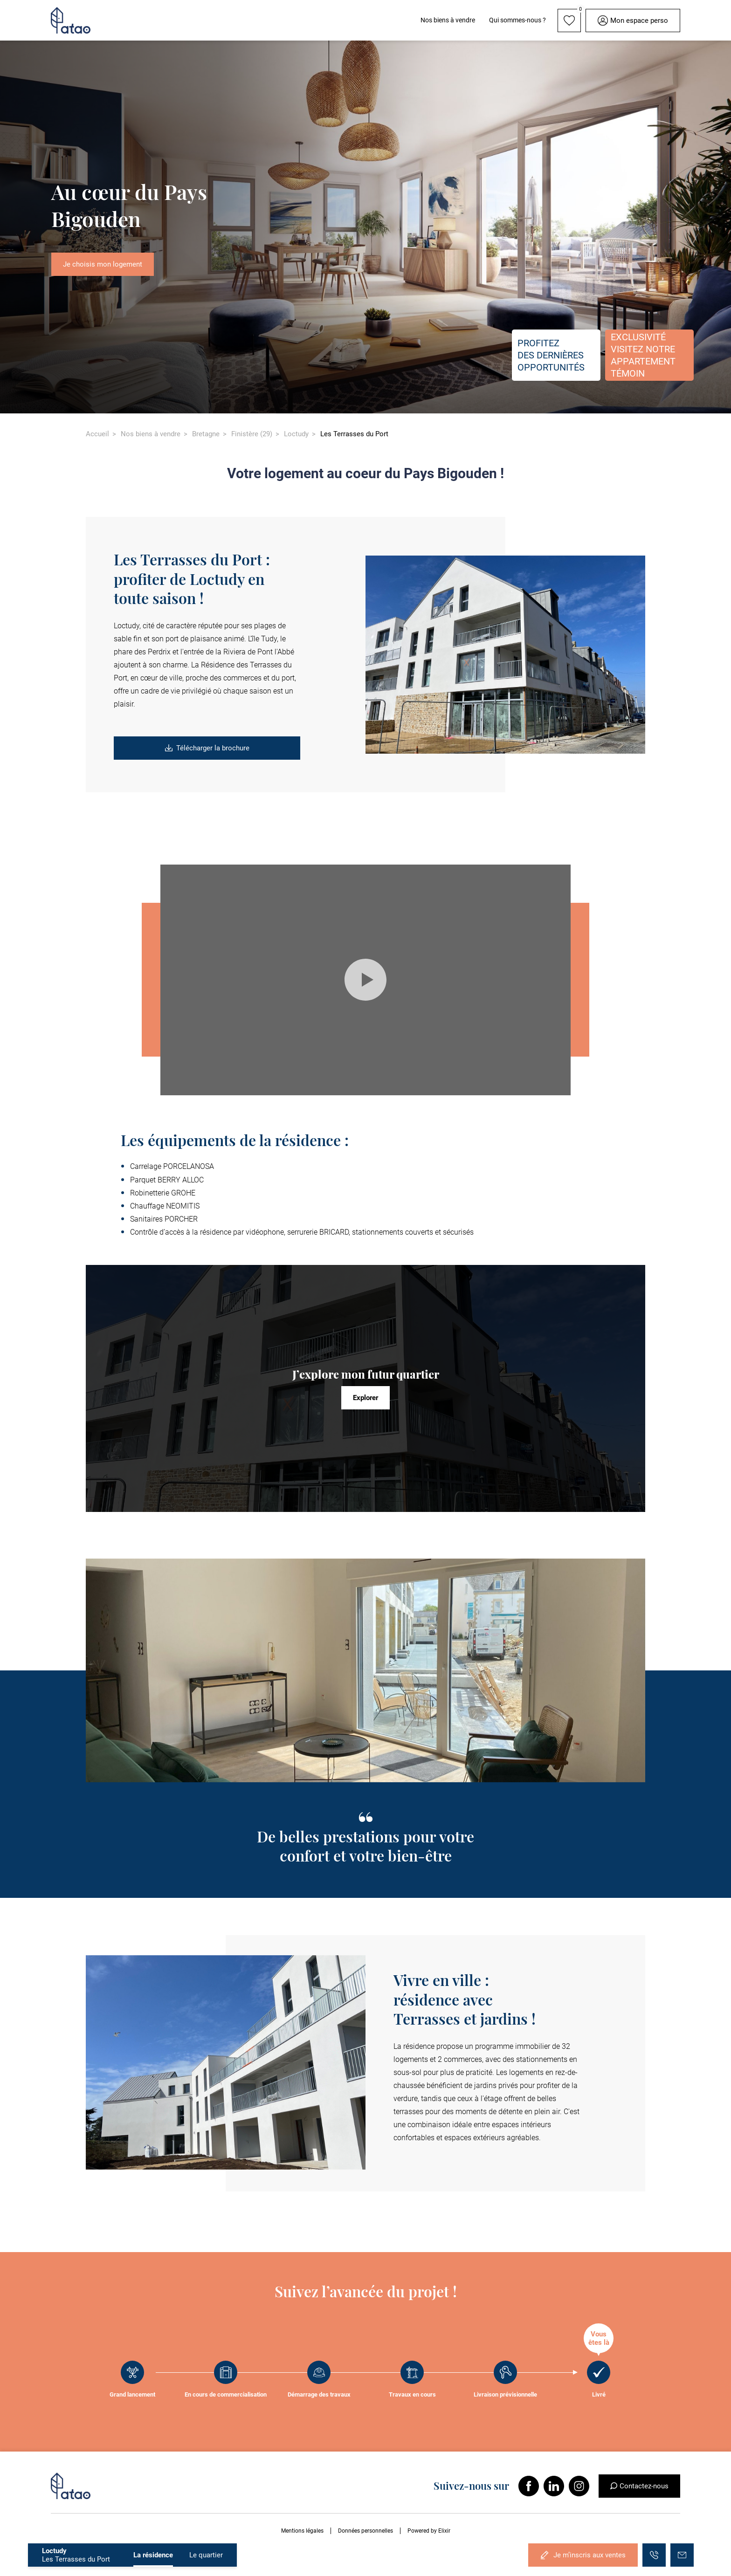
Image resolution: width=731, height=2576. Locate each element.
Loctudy (296, 434)
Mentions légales (302, 2531)
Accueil (97, 434)
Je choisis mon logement (102, 264)
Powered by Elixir (428, 2531)
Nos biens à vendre (150, 434)
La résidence (153, 2555)
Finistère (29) (251, 434)
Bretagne (206, 434)
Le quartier (206, 2555)
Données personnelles (365, 2531)
